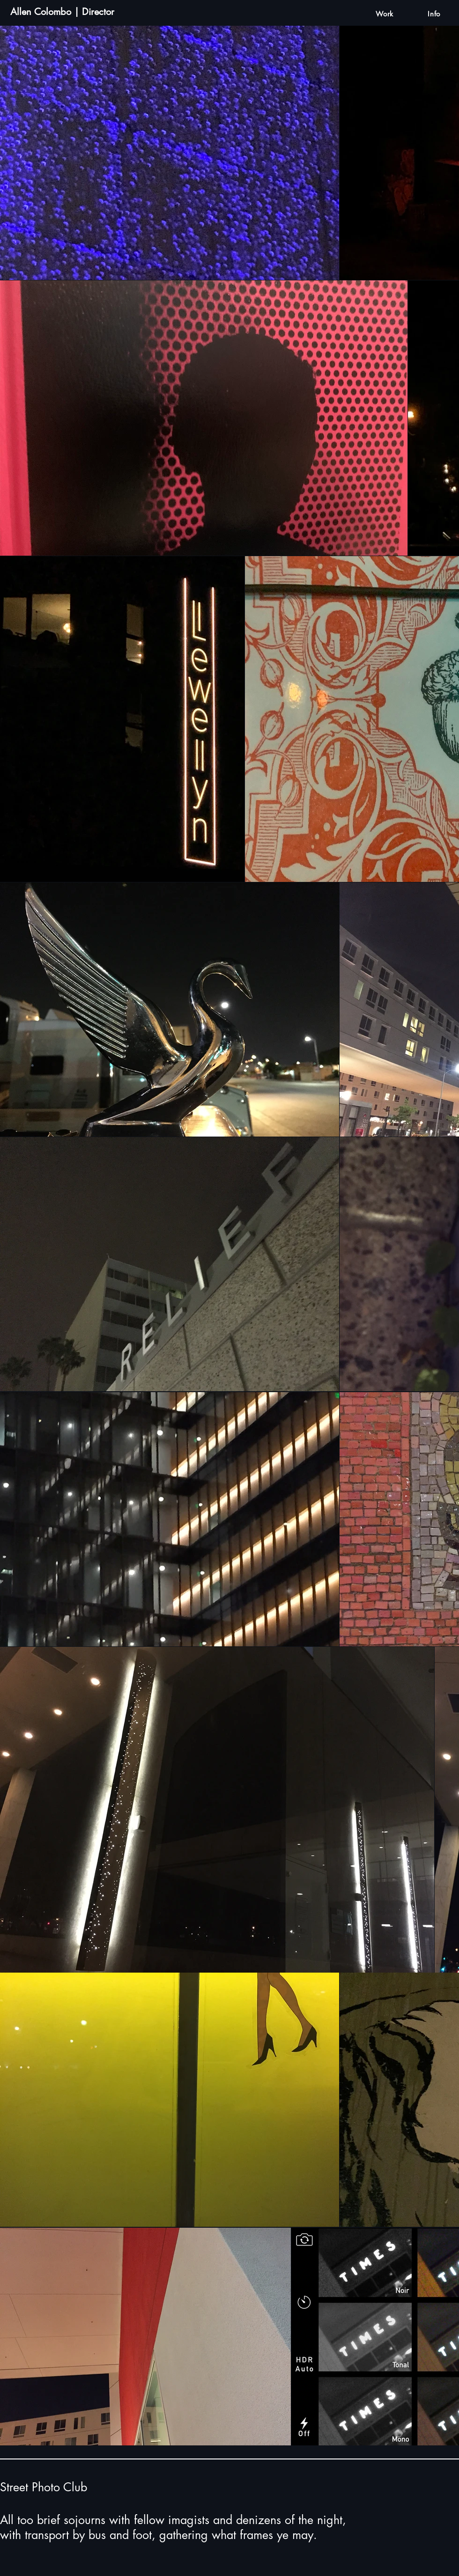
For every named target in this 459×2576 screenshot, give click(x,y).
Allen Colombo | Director (62, 12)
